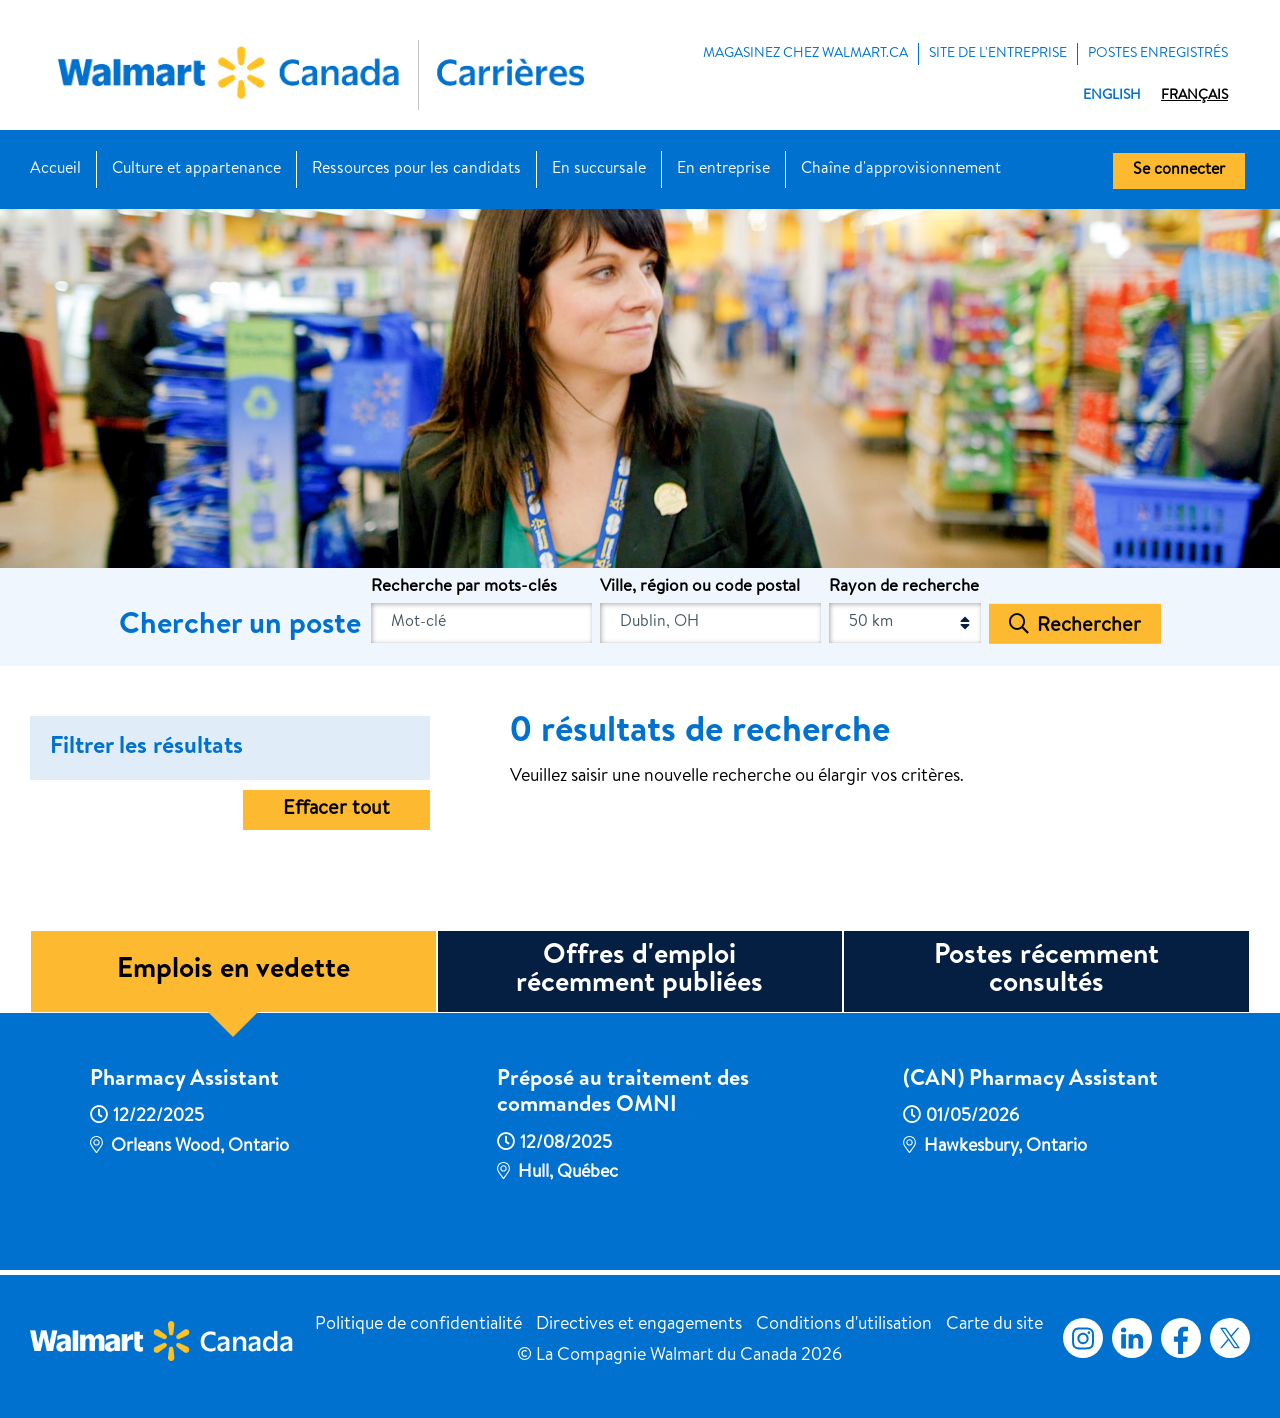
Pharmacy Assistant (184, 1081)
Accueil (55, 170)
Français (1194, 96)
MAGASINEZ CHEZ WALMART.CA (805, 54)
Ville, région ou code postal (700, 587)
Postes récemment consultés (1046, 971)
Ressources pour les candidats (416, 170)
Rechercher (1089, 626)
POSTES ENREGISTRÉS (1158, 54)
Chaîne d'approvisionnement (901, 170)
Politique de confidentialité (418, 1325)
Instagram (1083, 1338)
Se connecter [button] (1179, 171)
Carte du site (994, 1325)
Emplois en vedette (233, 971)
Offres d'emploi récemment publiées (639, 971)
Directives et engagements (639, 1325)
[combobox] (710, 623)
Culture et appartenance (196, 170)
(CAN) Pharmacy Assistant (1030, 1081)
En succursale (599, 170)
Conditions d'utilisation (844, 1325)
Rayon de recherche (904, 587)
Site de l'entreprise (998, 54)
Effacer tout (336, 810)
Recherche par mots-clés (464, 587)
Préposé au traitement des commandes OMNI (623, 1094)
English (1112, 96)
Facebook (1177, 1338)
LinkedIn (1132, 1338)
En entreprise (723, 170)
